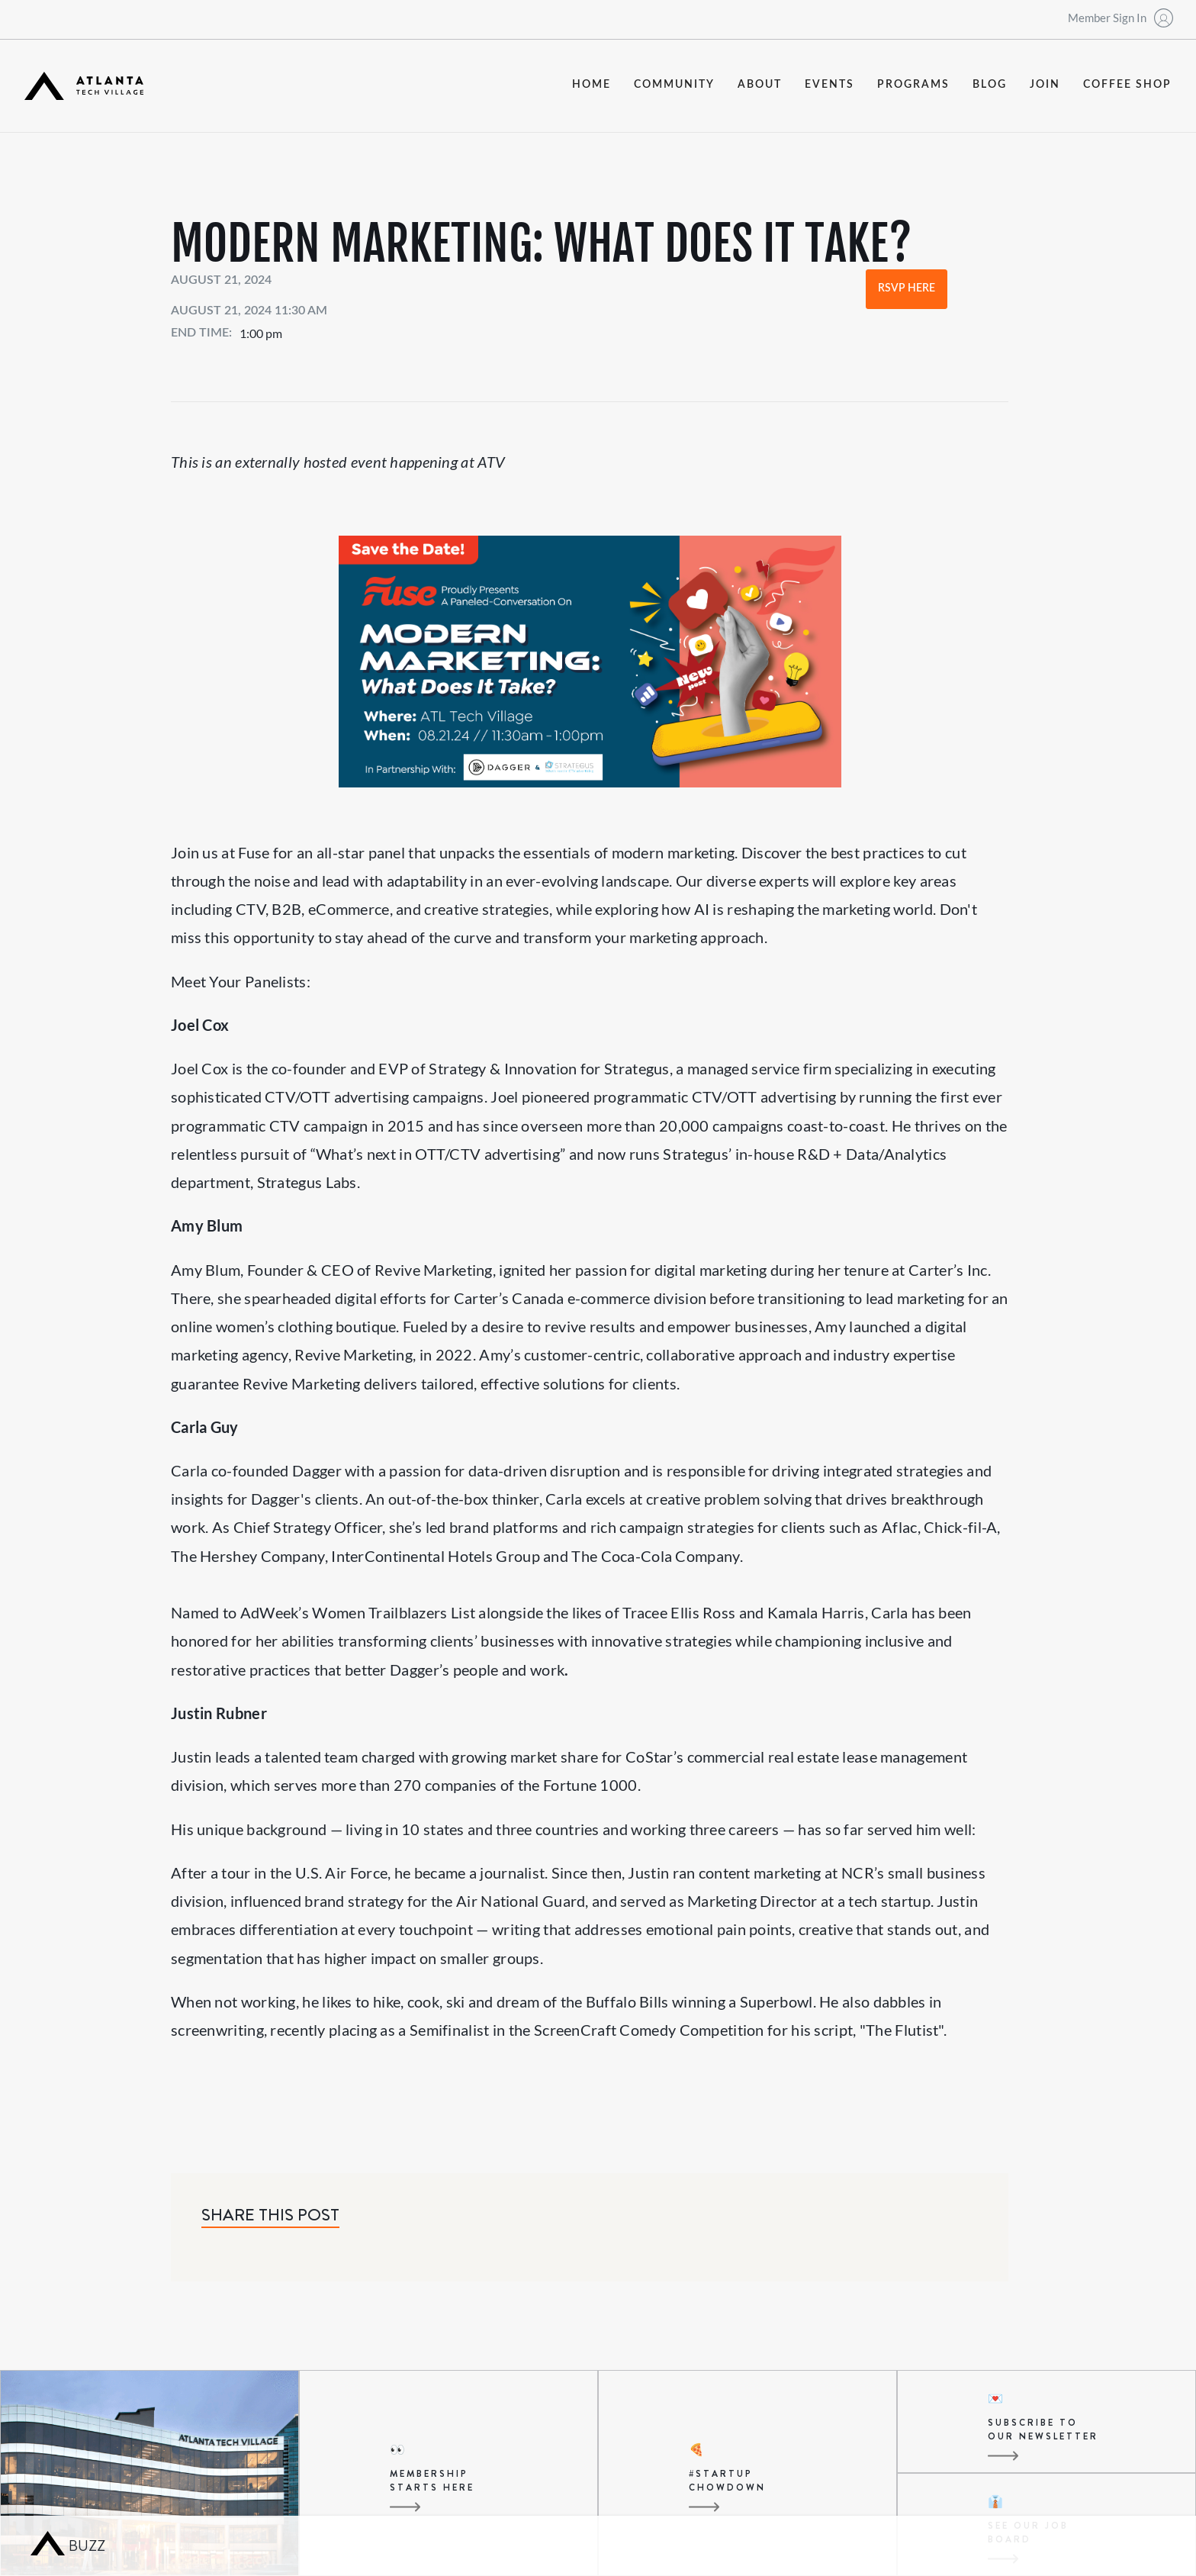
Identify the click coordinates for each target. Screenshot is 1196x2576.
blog (990, 84)
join (1045, 84)
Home (591, 84)
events (829, 84)
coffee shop (1127, 84)
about (760, 84)
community (674, 84)
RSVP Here (906, 288)
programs (913, 84)
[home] (83, 86)
